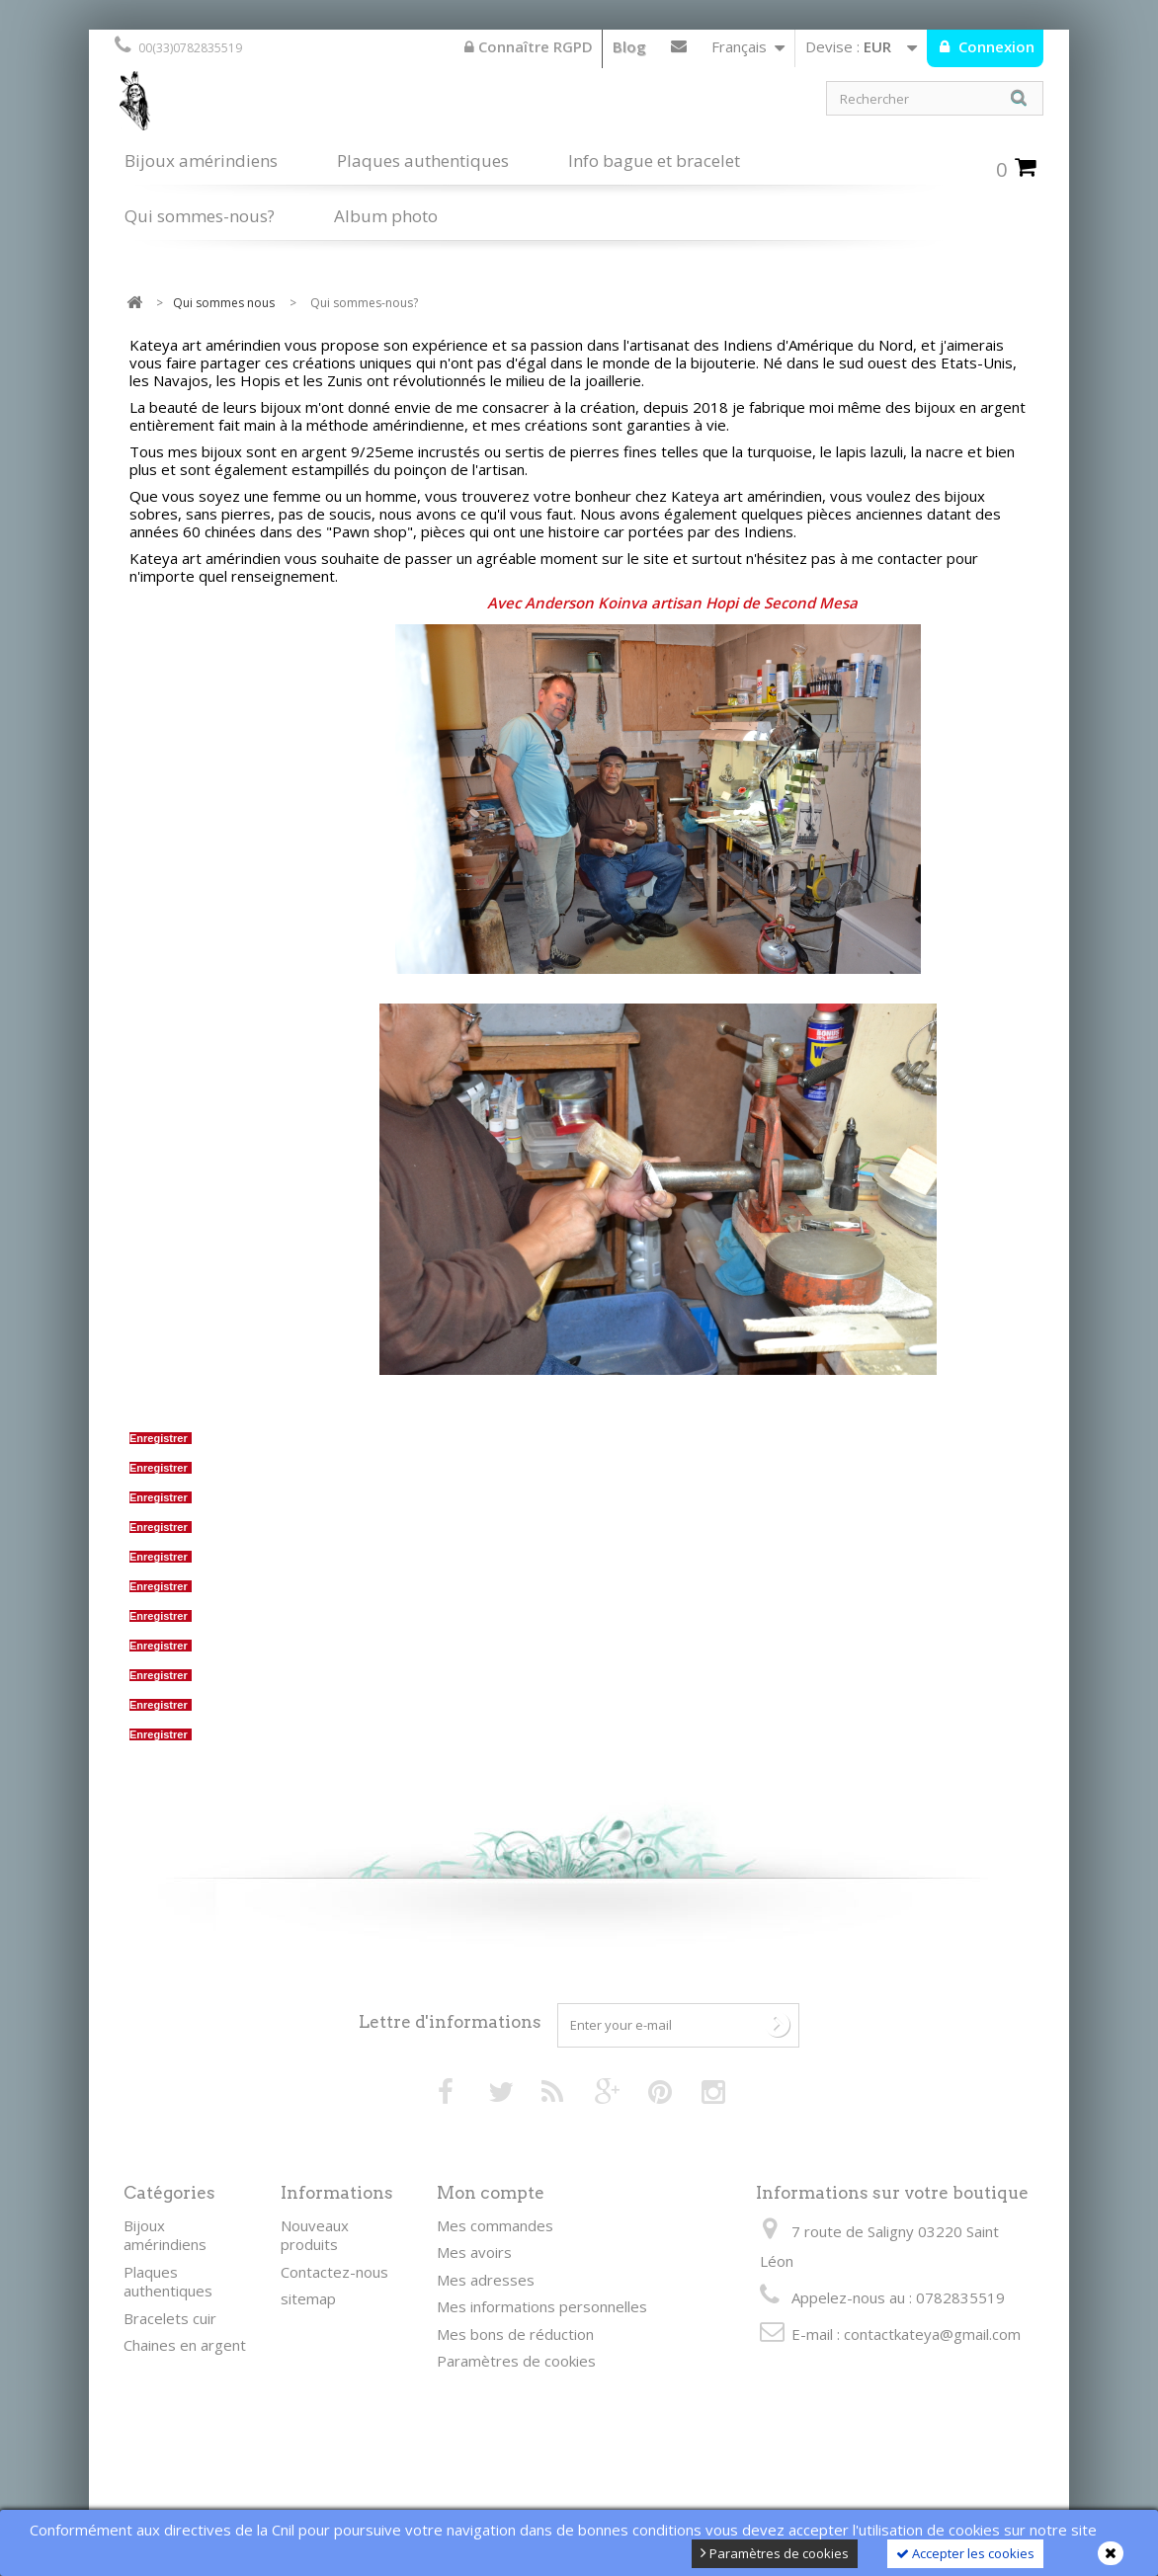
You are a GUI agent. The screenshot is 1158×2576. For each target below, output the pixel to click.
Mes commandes (495, 2225)
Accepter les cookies (965, 2553)
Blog (629, 46)
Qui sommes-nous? (199, 213)
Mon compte (490, 2193)
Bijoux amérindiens (201, 160)
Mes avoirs (474, 2252)
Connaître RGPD (528, 46)
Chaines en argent (185, 2345)
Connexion (994, 46)
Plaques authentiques (423, 160)
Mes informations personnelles (542, 2306)
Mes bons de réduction (515, 2334)
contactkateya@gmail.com (932, 2334)
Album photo (386, 215)
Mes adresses (486, 2280)
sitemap (308, 2298)
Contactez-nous (679, 50)
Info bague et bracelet (654, 160)
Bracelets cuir (170, 2318)
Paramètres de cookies (775, 2553)
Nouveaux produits (315, 2235)
